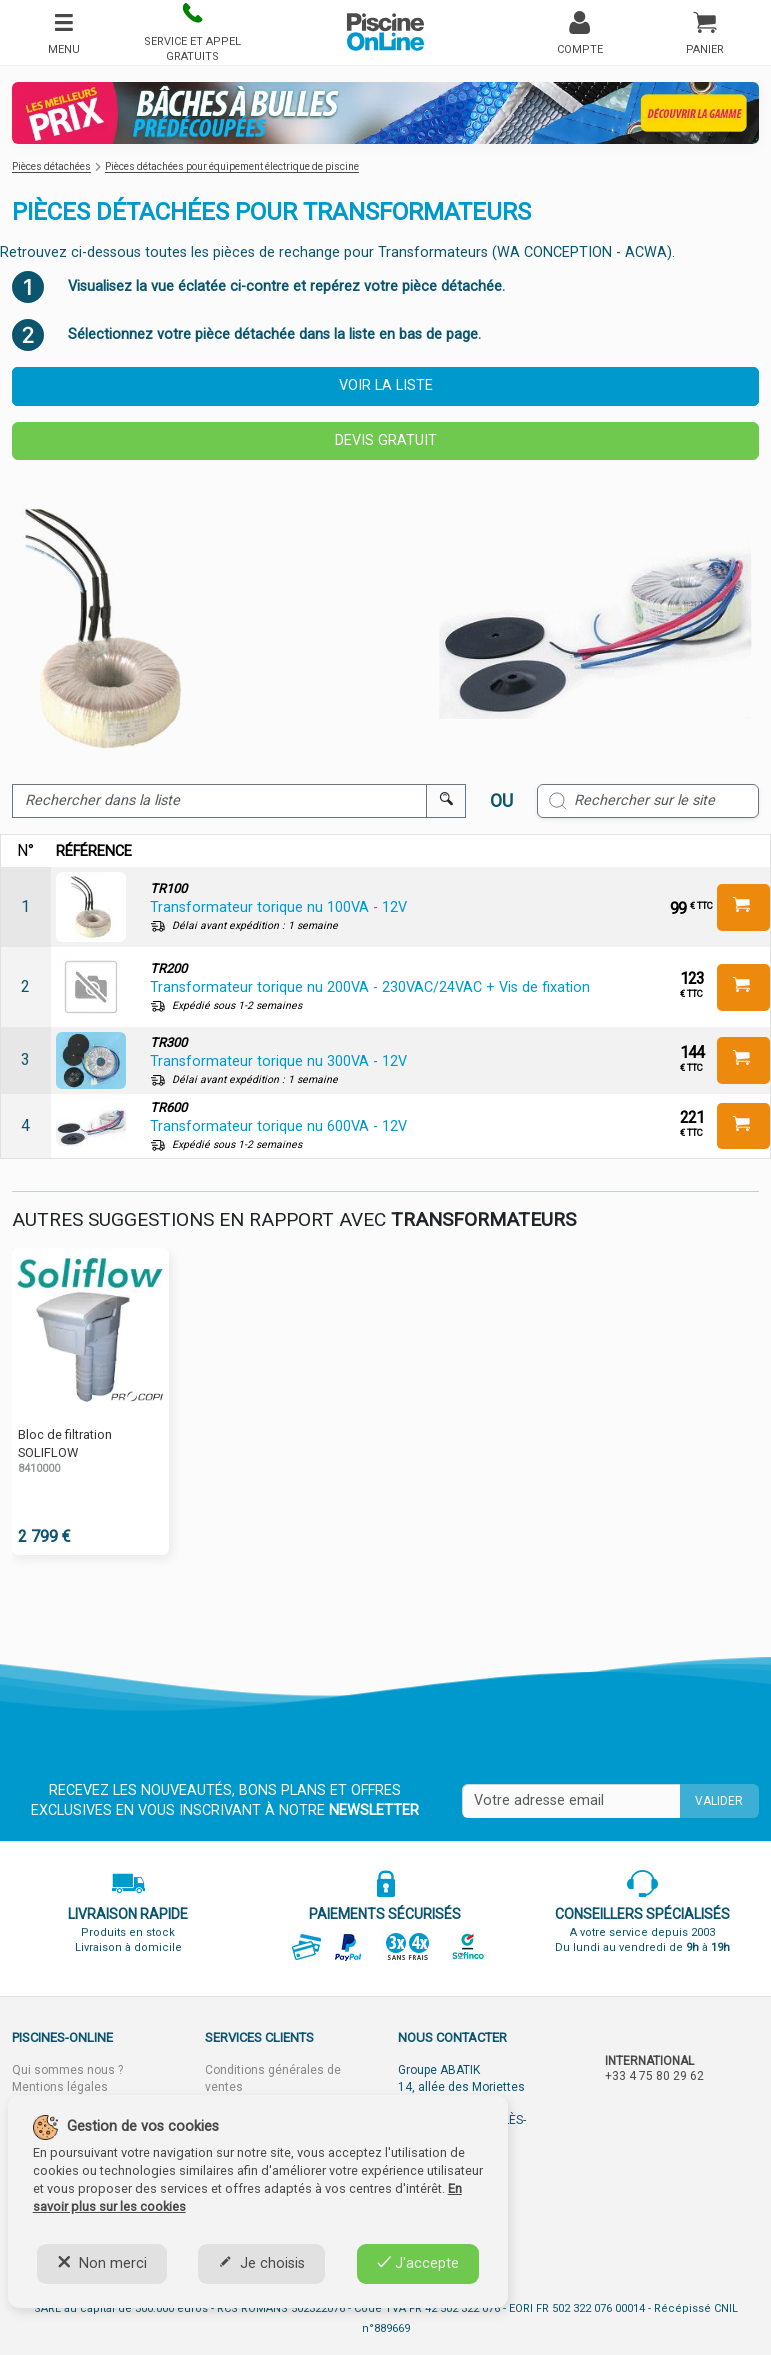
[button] (192, 32)
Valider (719, 1801)
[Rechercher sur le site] (648, 801)
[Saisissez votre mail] (571, 1801)
